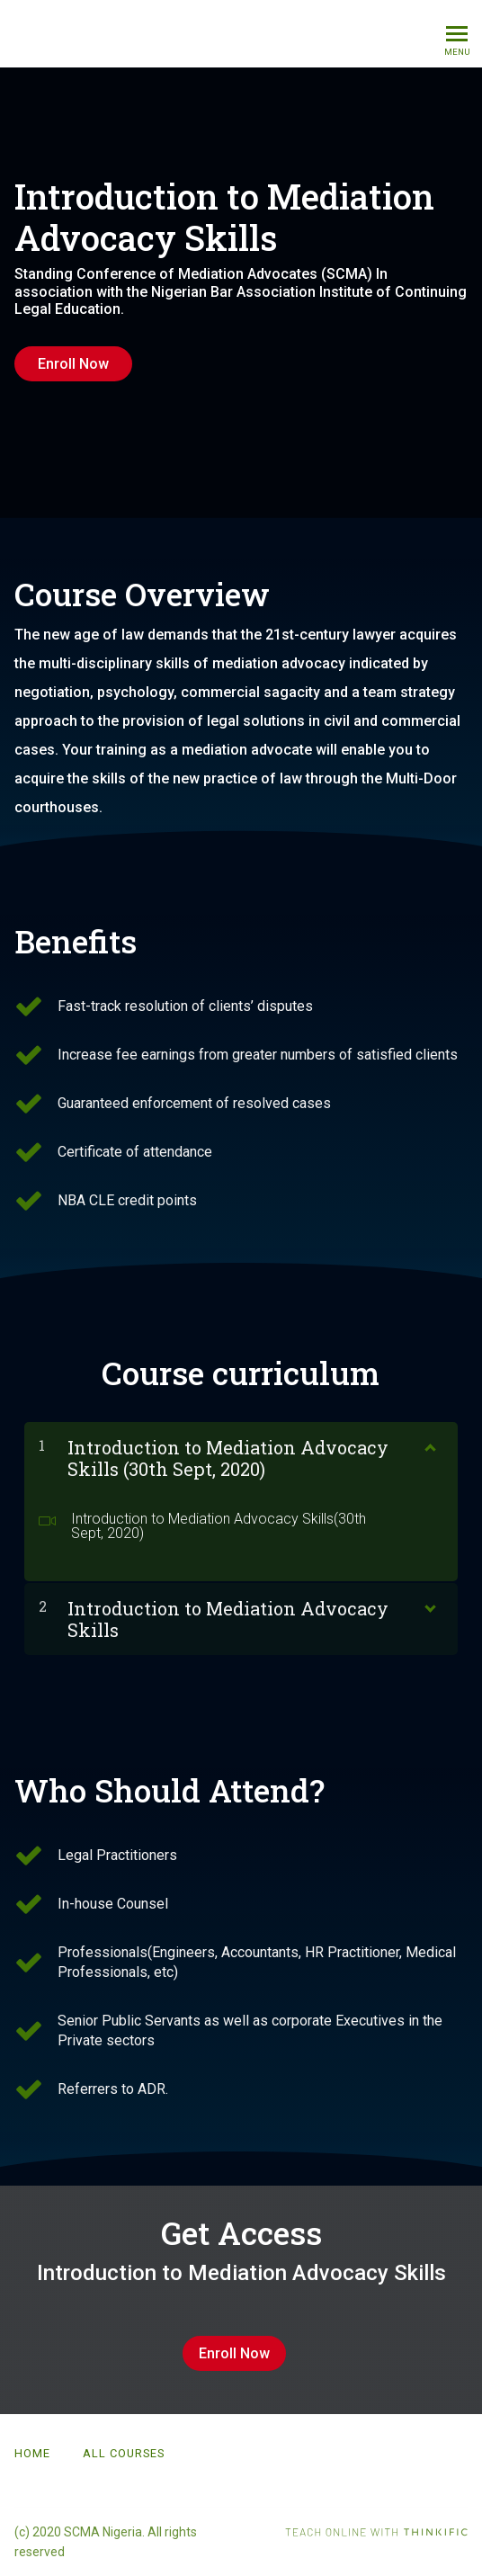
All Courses (124, 2453)
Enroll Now (73, 363)
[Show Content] (429, 1443)
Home (32, 2453)
